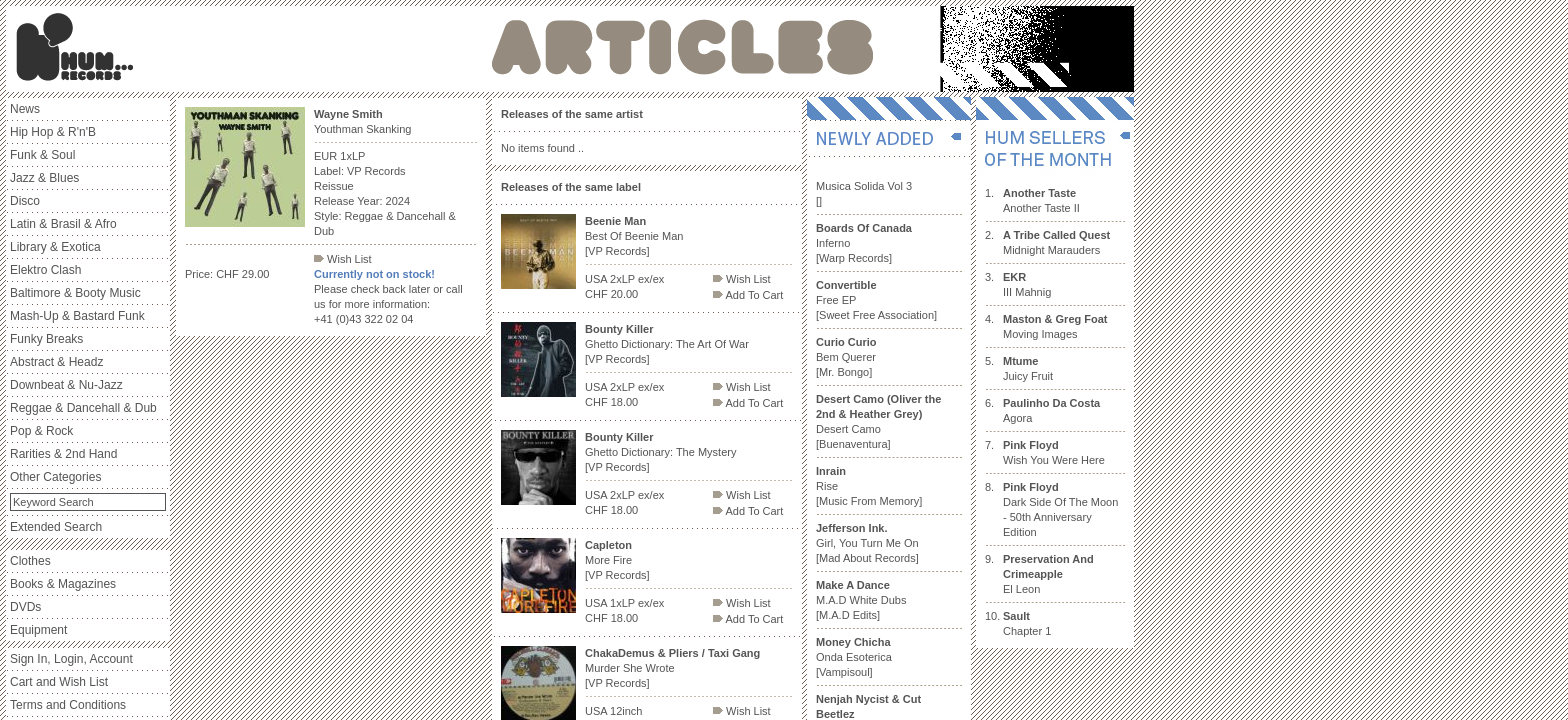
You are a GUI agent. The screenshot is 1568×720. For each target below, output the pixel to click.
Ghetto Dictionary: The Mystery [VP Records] (660, 452)
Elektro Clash (45, 270)
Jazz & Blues (44, 178)
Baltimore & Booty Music (75, 293)
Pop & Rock (41, 431)
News (25, 109)
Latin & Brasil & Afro (63, 224)
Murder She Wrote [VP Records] (672, 668)
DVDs (25, 607)
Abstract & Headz (56, 362)
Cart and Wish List (59, 682)
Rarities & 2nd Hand (63, 454)
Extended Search (56, 527)
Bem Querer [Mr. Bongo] (846, 357)
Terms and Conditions (68, 705)
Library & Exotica (55, 247)
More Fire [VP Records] (617, 560)
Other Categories (55, 477)
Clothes (30, 561)
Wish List (343, 259)
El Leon (1048, 574)
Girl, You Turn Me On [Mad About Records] (867, 543)
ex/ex (651, 279)
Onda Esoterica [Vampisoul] (854, 657)
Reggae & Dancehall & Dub (83, 408)
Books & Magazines (63, 584)
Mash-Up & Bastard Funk (77, 316)
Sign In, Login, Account (71, 659)
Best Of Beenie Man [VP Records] (634, 236)
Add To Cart (748, 295)
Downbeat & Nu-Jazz (66, 385)
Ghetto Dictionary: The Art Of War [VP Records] (667, 344)
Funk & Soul (42, 155)
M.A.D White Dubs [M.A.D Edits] (861, 600)
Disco (25, 201)
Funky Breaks (46, 339)
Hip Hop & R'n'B (53, 132)
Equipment (38, 630)
